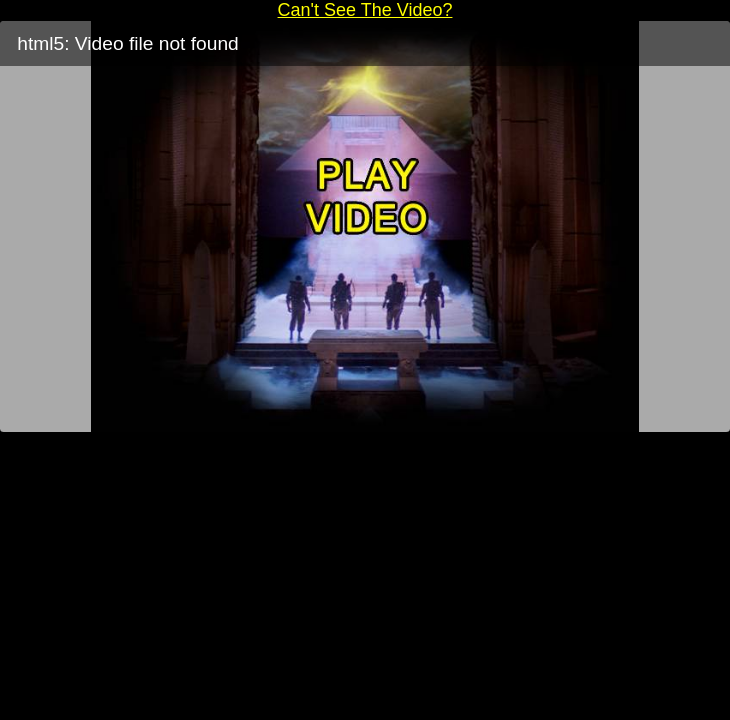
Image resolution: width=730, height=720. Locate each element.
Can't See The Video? (365, 10)
